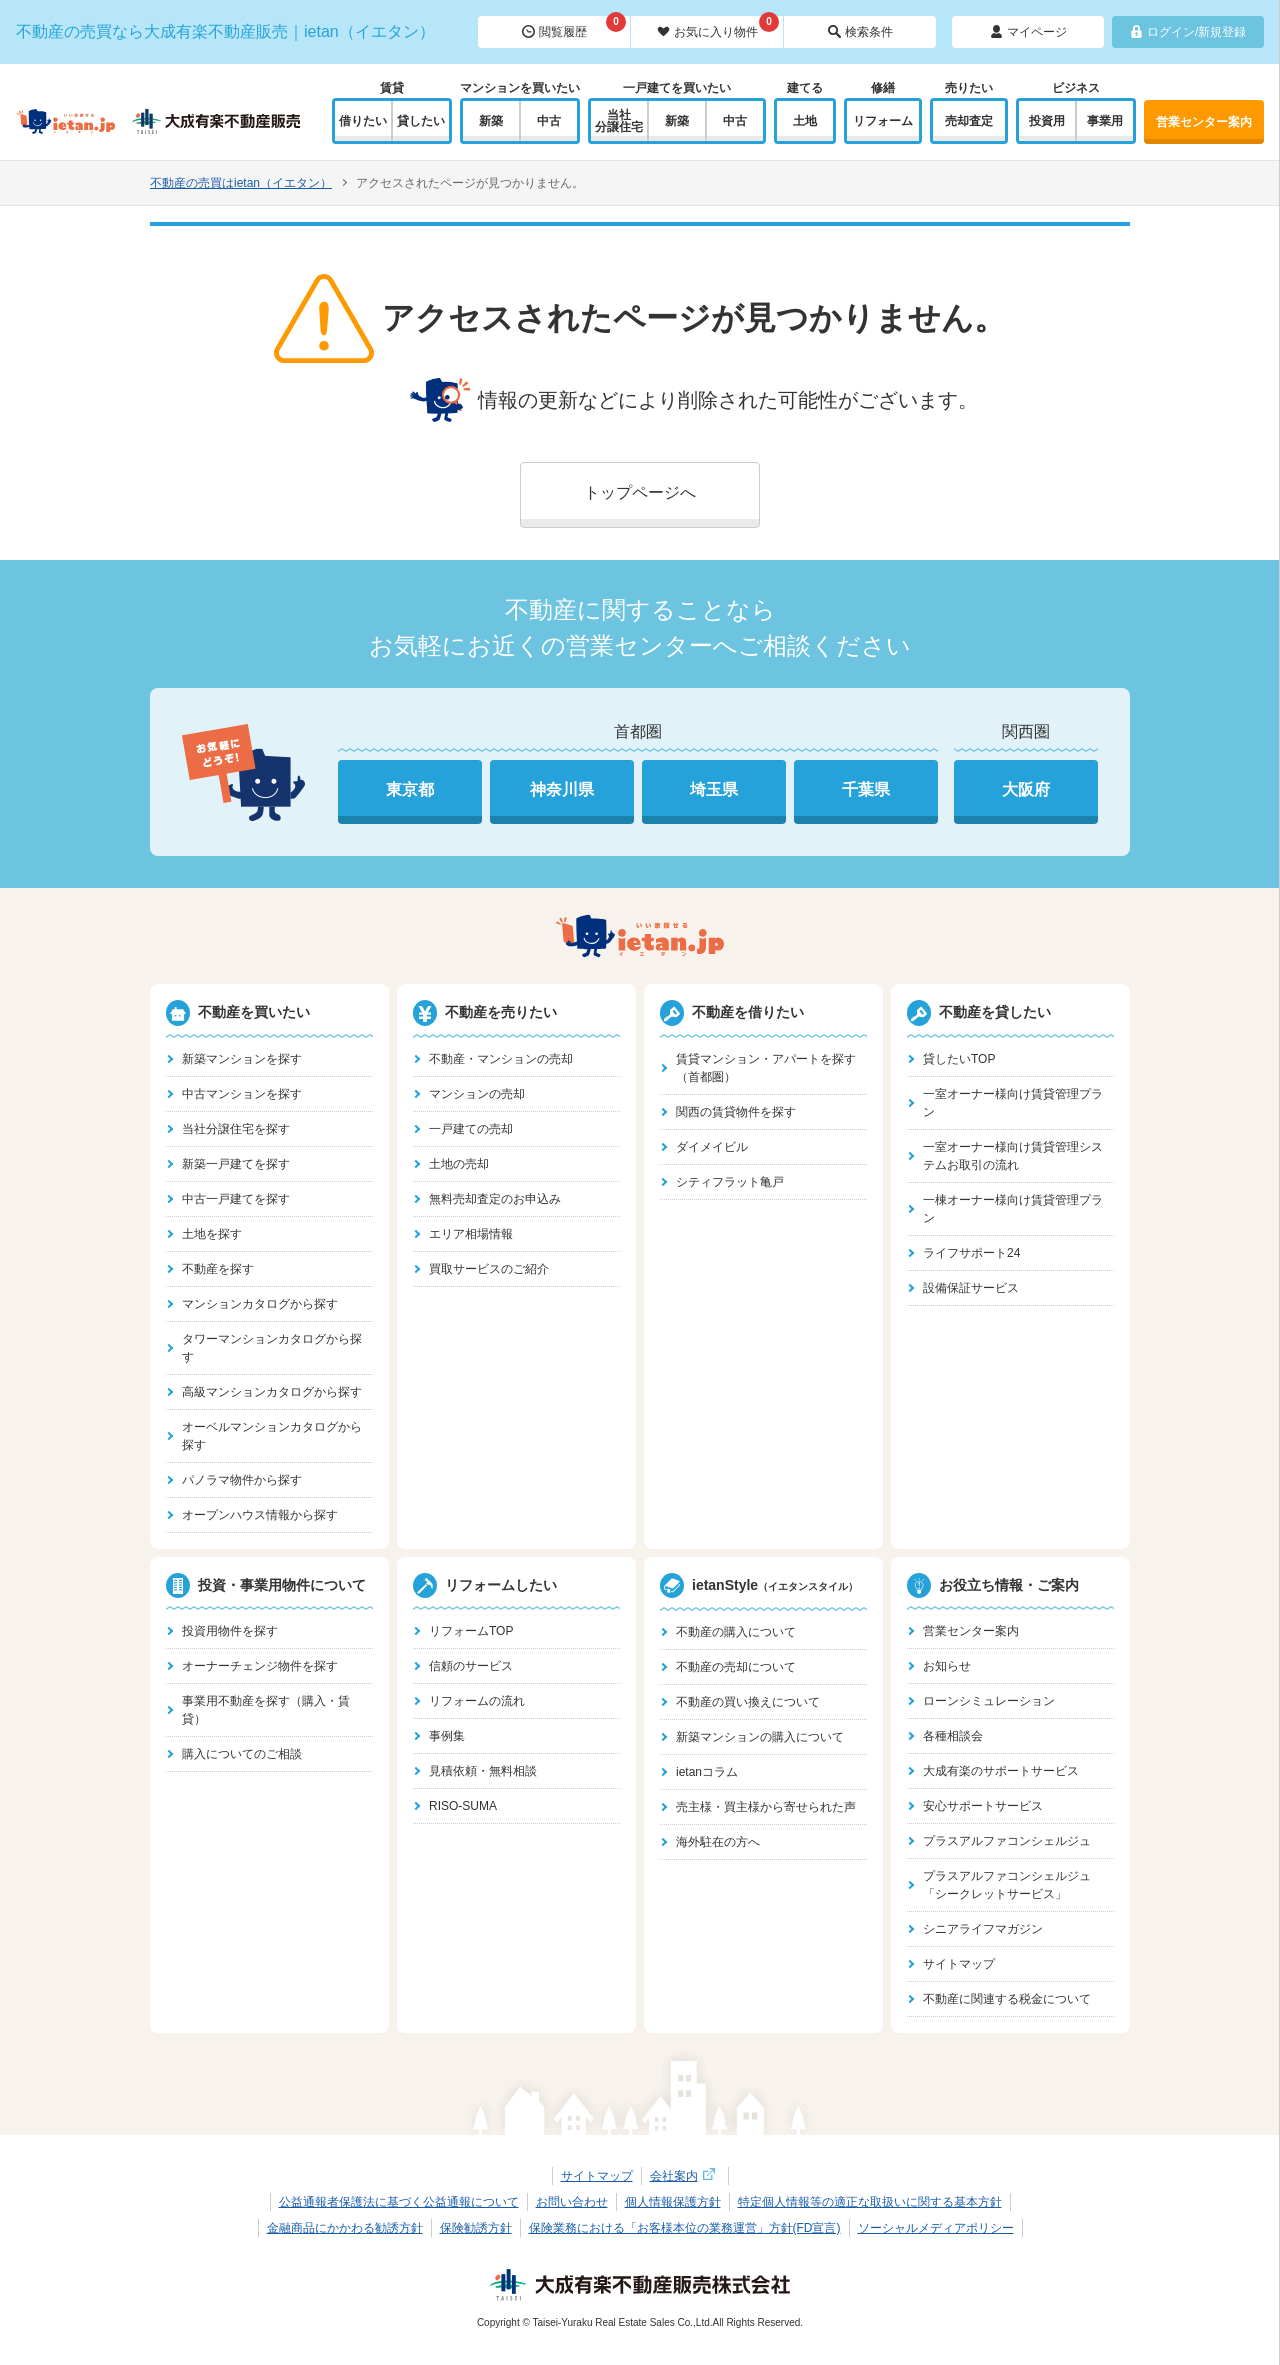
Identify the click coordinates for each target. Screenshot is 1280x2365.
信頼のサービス (471, 1666)
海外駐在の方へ (718, 1842)
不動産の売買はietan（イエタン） (241, 183)
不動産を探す (218, 1269)
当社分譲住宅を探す (236, 1129)
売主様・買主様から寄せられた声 (766, 1807)
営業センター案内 (1204, 122)
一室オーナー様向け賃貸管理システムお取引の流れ (1013, 1156)
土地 (805, 121)
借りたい (363, 121)
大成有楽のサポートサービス (1001, 1771)
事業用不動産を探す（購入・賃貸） (266, 1710)
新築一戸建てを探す (236, 1164)
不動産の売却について (736, 1667)
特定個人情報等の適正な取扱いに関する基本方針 (870, 2202)
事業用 (1105, 121)
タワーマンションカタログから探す (272, 1348)
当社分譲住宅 (619, 121)
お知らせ (947, 1666)
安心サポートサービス (983, 1806)
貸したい (421, 121)
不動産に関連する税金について (1007, 1999)
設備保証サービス (971, 1288)
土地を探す (212, 1234)
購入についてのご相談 (242, 1754)
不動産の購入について (736, 1632)
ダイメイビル (712, 1147)
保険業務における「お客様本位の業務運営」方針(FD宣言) (685, 2228)
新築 (491, 121)
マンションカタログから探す (260, 1304)
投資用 (1047, 121)
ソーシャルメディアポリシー (936, 2228)
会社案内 (685, 2176)
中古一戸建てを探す (236, 1199)
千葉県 (866, 789)
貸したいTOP (959, 1059)
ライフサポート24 (971, 1253)
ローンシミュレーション (989, 1701)
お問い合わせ (572, 2202)
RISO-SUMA (463, 1806)
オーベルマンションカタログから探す (272, 1436)
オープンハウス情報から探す (260, 1515)
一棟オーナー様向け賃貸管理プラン (1013, 1209)
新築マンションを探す (242, 1059)
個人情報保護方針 (673, 2202)
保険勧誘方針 (476, 2228)
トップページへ (640, 492)
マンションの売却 (477, 1094)
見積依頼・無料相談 (483, 1771)
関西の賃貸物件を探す (736, 1112)
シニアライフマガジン (983, 1929)
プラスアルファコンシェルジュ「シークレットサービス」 (1007, 1885)
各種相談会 (953, 1736)
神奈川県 (562, 789)
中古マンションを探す (242, 1094)
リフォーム (883, 121)
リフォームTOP (471, 1631)
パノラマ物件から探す (242, 1480)
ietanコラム (707, 1772)
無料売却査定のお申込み (495, 1199)
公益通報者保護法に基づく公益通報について (399, 2202)
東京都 (410, 789)
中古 (549, 121)
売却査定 (969, 121)
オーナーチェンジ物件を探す (260, 1666)
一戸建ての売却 (471, 1129)
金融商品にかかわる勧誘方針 (345, 2228)
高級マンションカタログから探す (272, 1392)
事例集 (447, 1736)
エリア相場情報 (471, 1234)
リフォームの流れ (477, 1701)
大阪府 (1026, 789)
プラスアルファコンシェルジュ (1007, 1841)
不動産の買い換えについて (748, 1702)
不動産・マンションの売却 (501, 1059)
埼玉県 (714, 789)
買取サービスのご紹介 (489, 1269)
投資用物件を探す (230, 1631)
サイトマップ (959, 1964)
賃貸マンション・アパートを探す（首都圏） (766, 1068)
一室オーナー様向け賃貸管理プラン (1013, 1103)
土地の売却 (459, 1164)
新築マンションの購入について (760, 1737)
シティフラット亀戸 (730, 1182)
